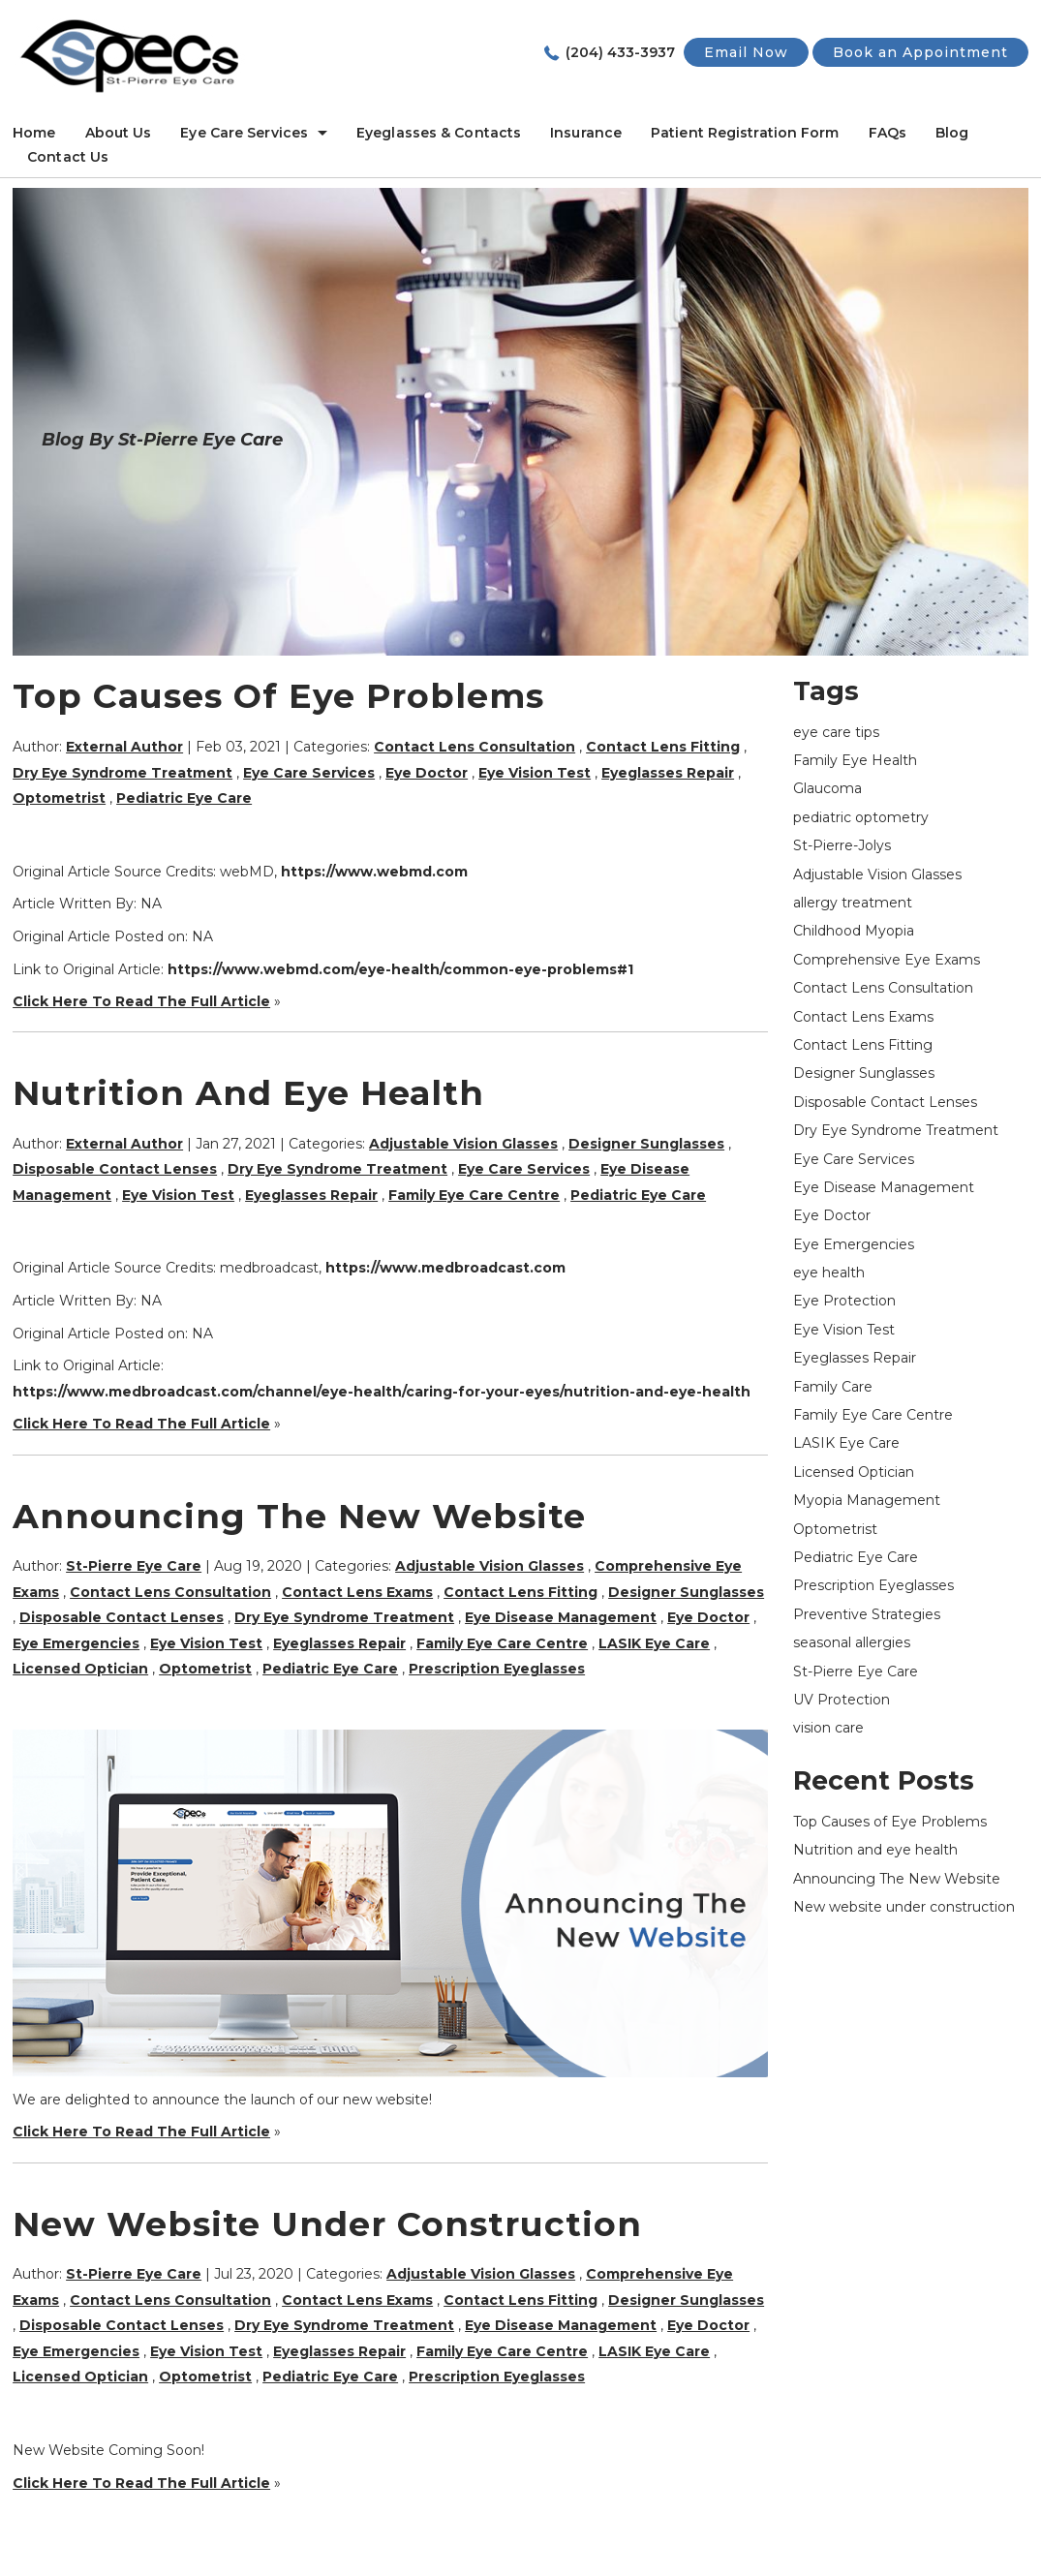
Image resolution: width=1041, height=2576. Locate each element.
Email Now (746, 52)
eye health (829, 1272)
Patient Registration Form (745, 132)
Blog (951, 132)
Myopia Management (866, 1500)
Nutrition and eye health (248, 1093)
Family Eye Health (855, 760)
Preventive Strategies (866, 1614)
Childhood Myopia (853, 930)
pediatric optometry (861, 817)
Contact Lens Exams (357, 1592)
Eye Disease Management (561, 1617)
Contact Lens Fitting (663, 746)
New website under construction (327, 2224)
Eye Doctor (426, 773)
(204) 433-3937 (620, 52)
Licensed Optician (80, 1668)
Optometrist (59, 798)
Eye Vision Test (534, 773)
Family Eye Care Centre (474, 1195)
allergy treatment (852, 902)
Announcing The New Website (299, 1516)
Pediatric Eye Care (184, 798)
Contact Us (67, 157)
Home (34, 132)
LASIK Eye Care (654, 1643)
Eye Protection (844, 1300)
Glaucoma (827, 788)
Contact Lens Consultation (474, 746)
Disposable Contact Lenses (115, 1169)
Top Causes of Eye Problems (278, 696)
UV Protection (841, 1699)
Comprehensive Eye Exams (886, 959)
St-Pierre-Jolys (842, 845)
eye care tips (836, 732)
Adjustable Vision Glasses (463, 1143)
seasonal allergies (851, 1642)
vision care (828, 1727)
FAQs (887, 132)
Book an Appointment (920, 52)
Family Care (833, 1386)
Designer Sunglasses (646, 1143)
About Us (118, 132)
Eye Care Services (244, 132)
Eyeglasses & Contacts (438, 132)
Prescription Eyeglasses (497, 1668)
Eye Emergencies (76, 1643)
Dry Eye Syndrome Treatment (122, 773)
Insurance (586, 132)
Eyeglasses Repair (667, 773)
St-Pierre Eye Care (855, 1671)
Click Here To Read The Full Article (141, 1001)
